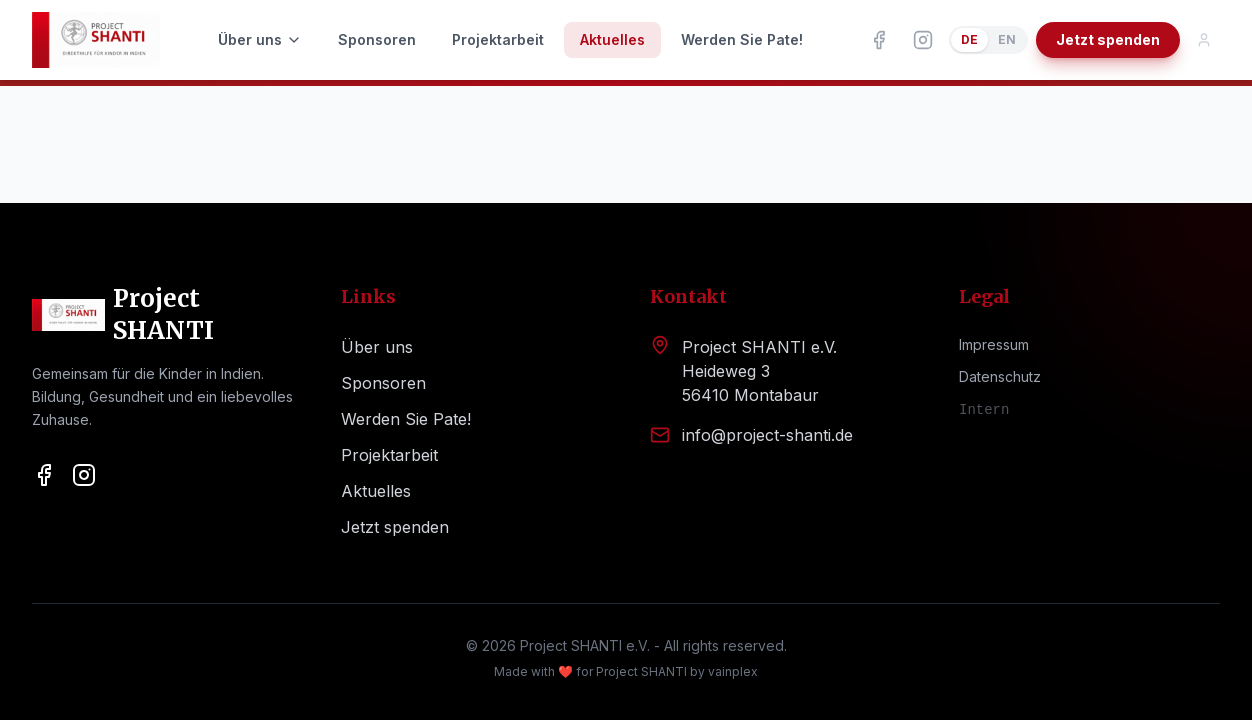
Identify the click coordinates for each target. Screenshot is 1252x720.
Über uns (260, 39)
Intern (984, 410)
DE (969, 39)
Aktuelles (612, 39)
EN (1007, 39)
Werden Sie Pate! (742, 39)
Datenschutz (1000, 376)
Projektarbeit (498, 39)
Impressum (994, 344)
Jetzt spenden (1108, 39)
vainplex (733, 671)
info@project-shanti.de (767, 435)
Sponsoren (377, 39)
